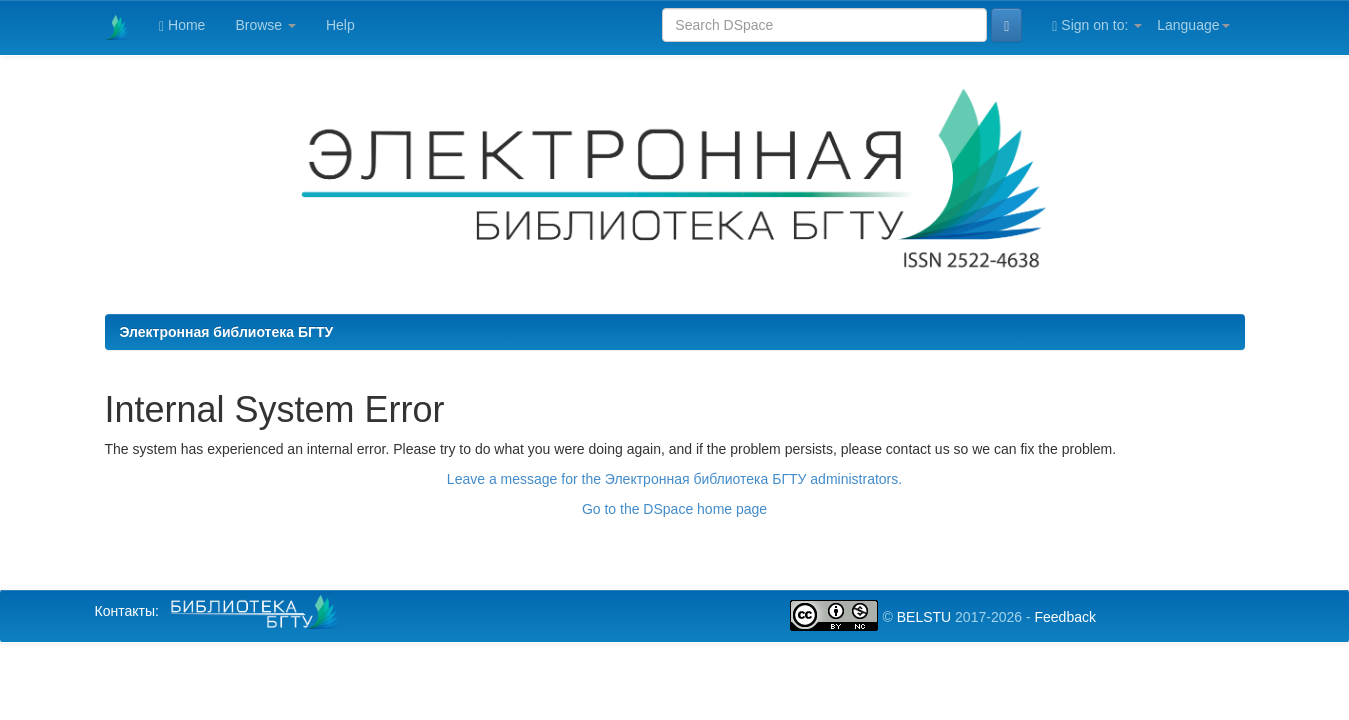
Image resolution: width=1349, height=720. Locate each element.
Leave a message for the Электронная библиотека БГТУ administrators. (674, 479)
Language (1193, 25)
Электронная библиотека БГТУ (227, 332)
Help (340, 25)
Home (182, 25)
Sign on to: (1097, 25)
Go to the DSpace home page (674, 509)
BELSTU (924, 617)
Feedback (1064, 617)
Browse (265, 25)
